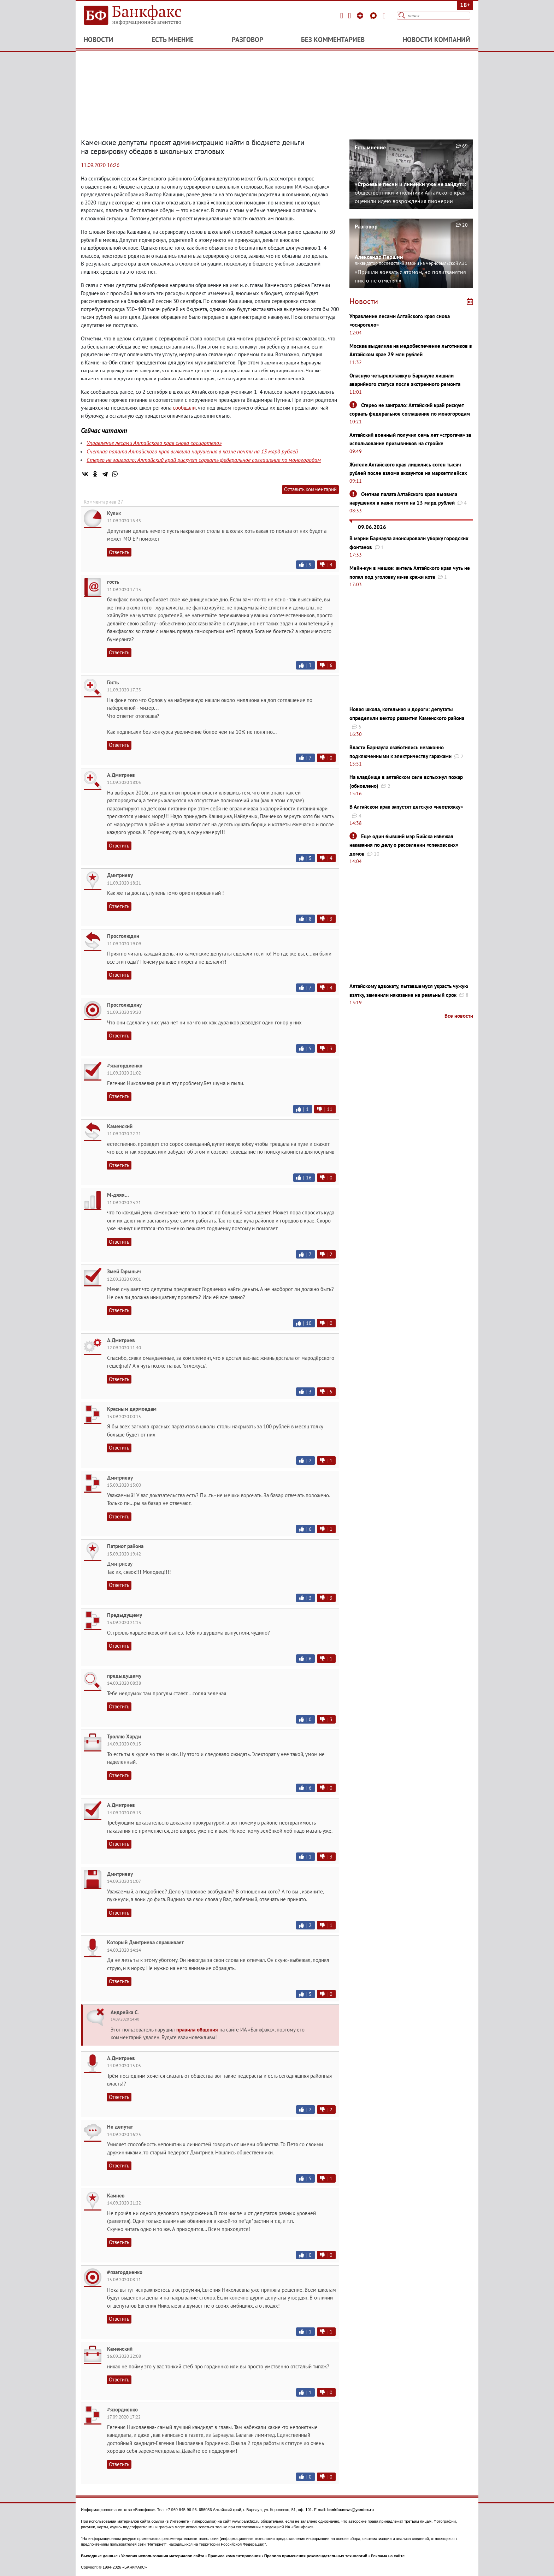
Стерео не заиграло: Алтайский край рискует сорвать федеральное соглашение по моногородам (204, 459)
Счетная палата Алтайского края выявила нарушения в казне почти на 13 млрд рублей (192, 451)
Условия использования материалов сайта (162, 2556)
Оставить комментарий (310, 489)
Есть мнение (173, 39)
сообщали (184, 407)
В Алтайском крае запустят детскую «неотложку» (406, 806)
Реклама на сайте (388, 2556)
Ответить (119, 552)
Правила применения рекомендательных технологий (315, 2556)
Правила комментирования (234, 2556)
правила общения (197, 2029)
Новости (98, 39)
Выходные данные (99, 2556)
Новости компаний (436, 39)
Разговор (247, 39)
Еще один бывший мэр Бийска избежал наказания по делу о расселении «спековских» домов (403, 845)
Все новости (458, 1015)
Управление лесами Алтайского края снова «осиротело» (154, 442)
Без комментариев (333, 39)
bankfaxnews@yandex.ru (350, 2509)
